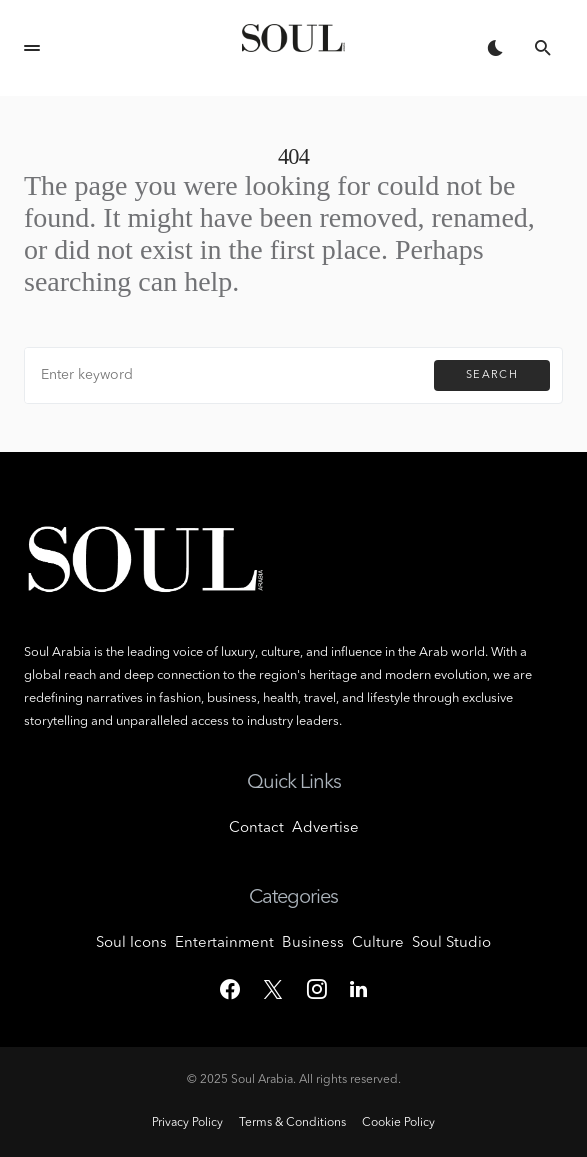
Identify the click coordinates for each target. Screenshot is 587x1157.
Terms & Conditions (292, 1123)
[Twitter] (273, 989)
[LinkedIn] (358, 989)
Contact (256, 828)
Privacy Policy (187, 1123)
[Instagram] (317, 989)
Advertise (325, 828)
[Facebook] (230, 989)
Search (492, 375)
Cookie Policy (398, 1123)
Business (313, 943)
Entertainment (224, 943)
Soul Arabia (262, 1080)
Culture (378, 943)
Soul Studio (451, 943)
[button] (32, 48)
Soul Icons (131, 943)
